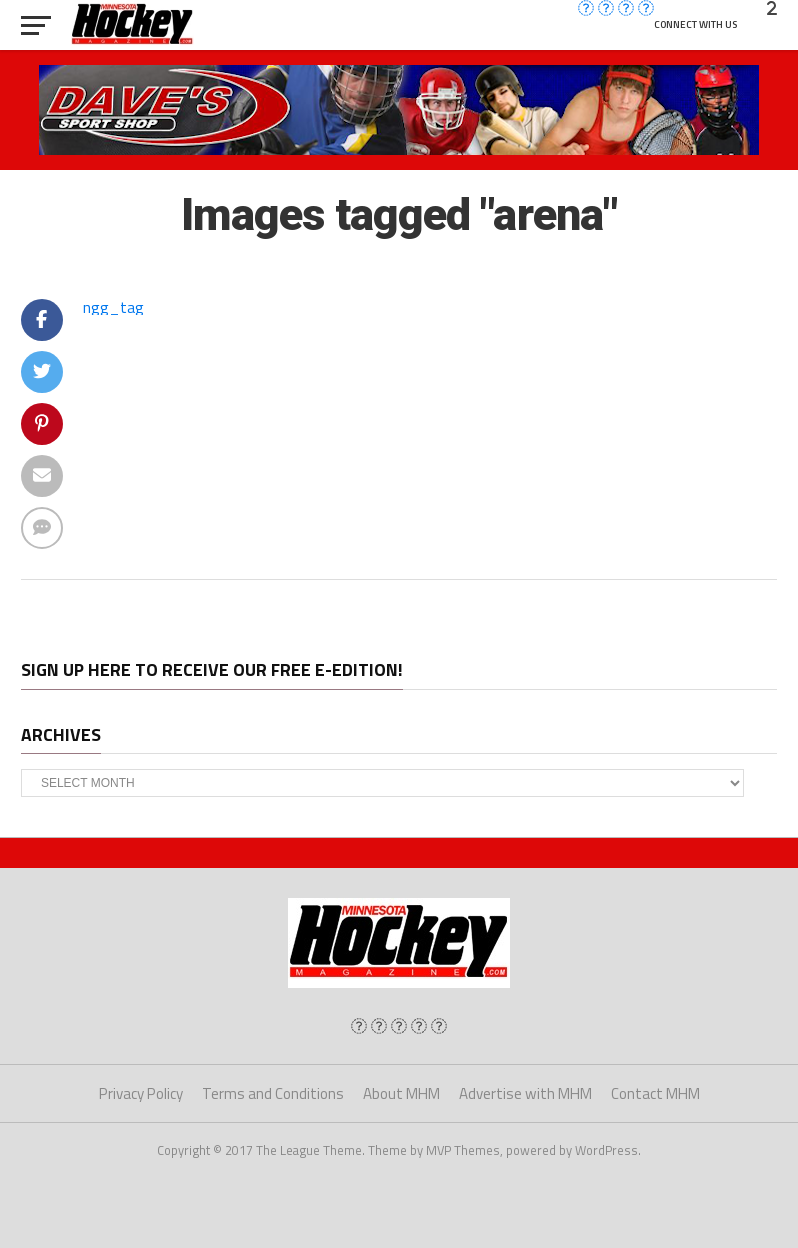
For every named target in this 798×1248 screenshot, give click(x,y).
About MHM (401, 1093)
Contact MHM (655, 1093)
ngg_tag (113, 307)
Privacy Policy (141, 1093)
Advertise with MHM (525, 1093)
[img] (359, 1026)
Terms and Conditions (273, 1093)
